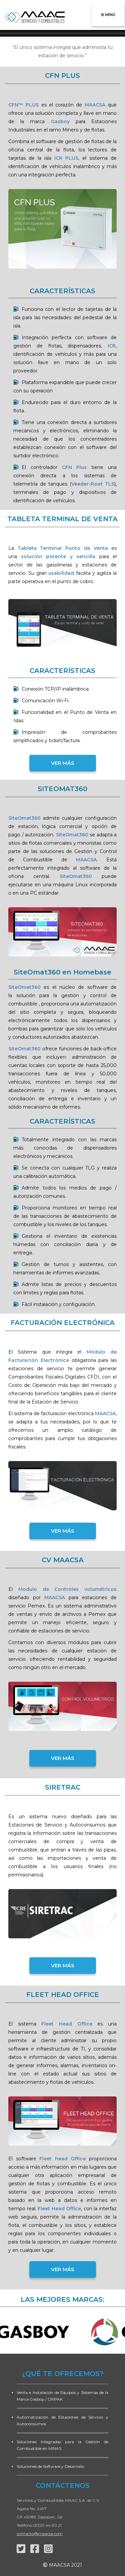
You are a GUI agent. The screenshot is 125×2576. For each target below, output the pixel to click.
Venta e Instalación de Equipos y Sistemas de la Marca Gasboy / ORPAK (62, 2396)
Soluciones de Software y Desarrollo (50, 2466)
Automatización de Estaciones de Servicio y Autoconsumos (62, 2420)
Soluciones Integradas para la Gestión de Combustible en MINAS (62, 2445)
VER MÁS (62, 763)
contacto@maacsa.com (40, 2533)
